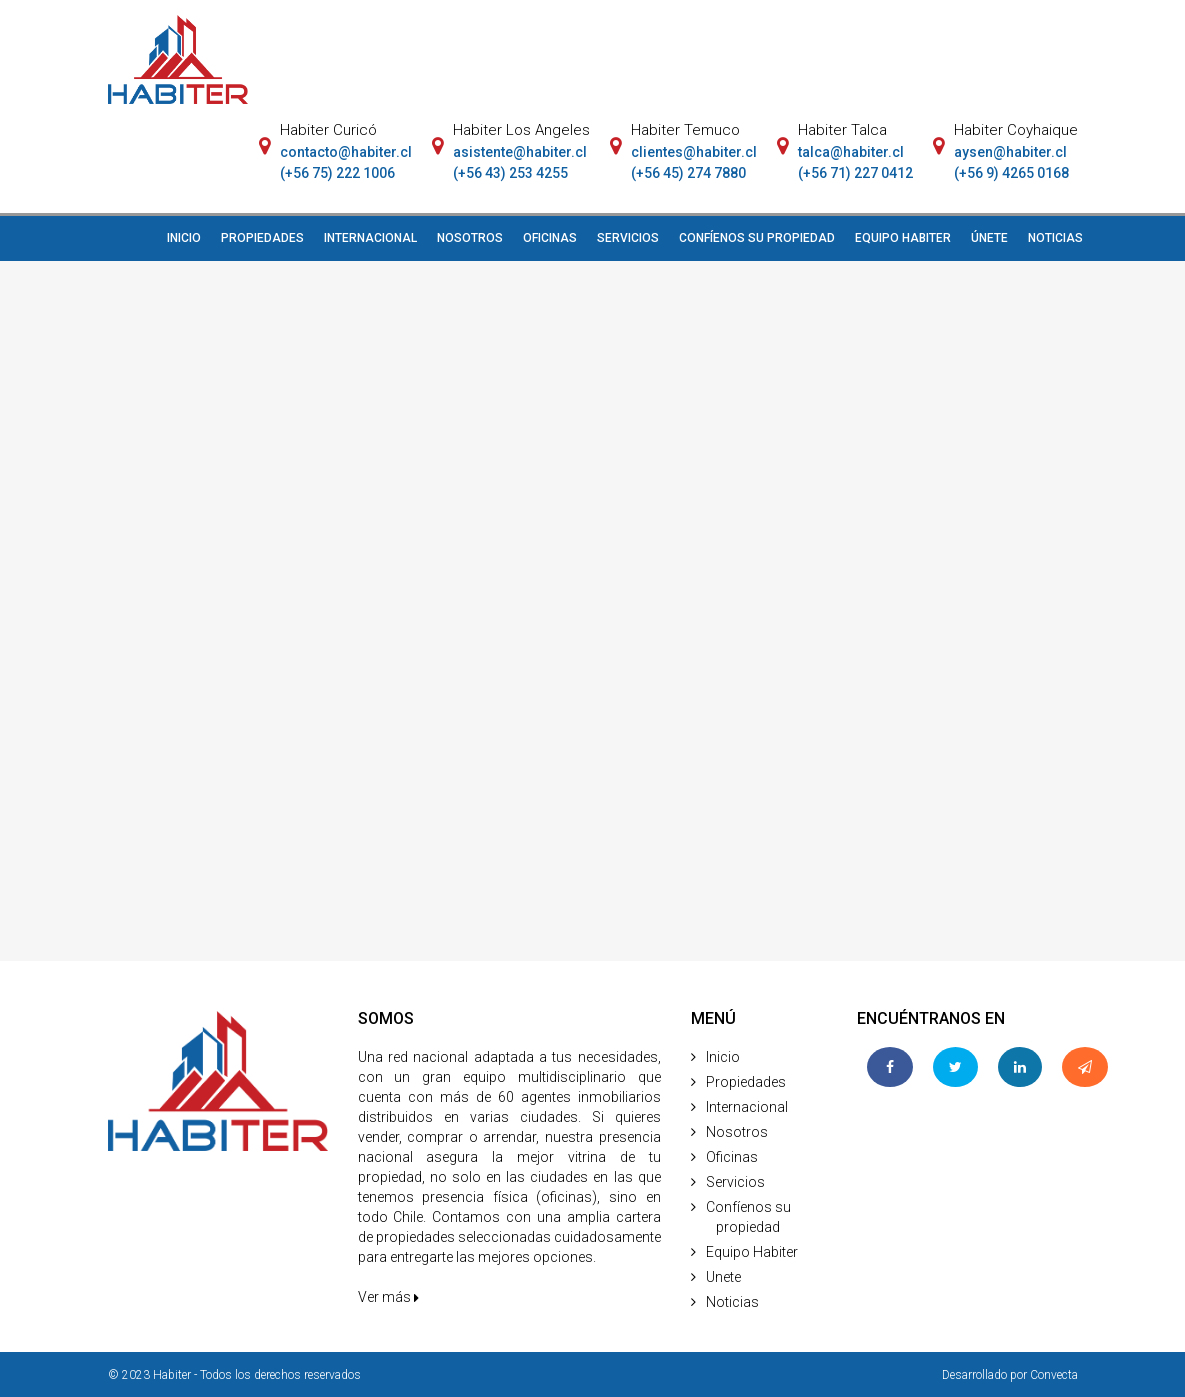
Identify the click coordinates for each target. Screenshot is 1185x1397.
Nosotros (737, 1132)
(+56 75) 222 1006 (337, 173)
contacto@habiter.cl (346, 152)
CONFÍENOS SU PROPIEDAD (757, 238)
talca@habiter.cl (851, 152)
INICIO (184, 238)
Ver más (388, 1297)
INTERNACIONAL (370, 238)
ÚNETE (989, 238)
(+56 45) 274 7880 (688, 173)
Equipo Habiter (752, 1252)
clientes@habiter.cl (694, 152)
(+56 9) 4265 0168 (1011, 173)
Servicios (735, 1182)
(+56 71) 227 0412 (855, 173)
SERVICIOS (628, 238)
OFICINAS (550, 238)
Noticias (732, 1302)
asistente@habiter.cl (520, 152)
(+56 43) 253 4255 (510, 173)
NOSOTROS (470, 238)
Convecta (1054, 1375)
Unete (723, 1277)
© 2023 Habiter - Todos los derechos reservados (234, 1375)
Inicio (723, 1057)
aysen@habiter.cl (1010, 152)
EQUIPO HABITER (903, 238)
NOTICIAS (1055, 238)
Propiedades (746, 1082)
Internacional (747, 1107)
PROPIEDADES (262, 238)
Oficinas (732, 1157)
